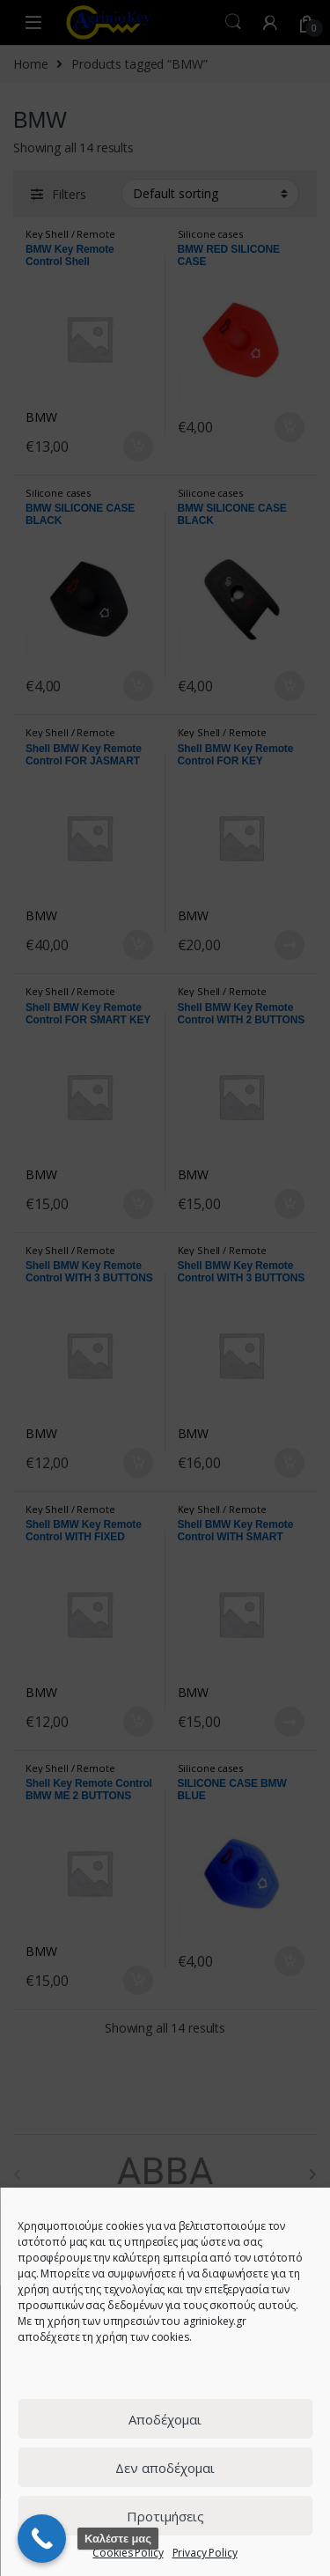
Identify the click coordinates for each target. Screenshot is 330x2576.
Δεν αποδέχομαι (165, 2467)
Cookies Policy (127, 2552)
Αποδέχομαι (165, 2419)
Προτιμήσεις (165, 2516)
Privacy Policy (205, 2552)
